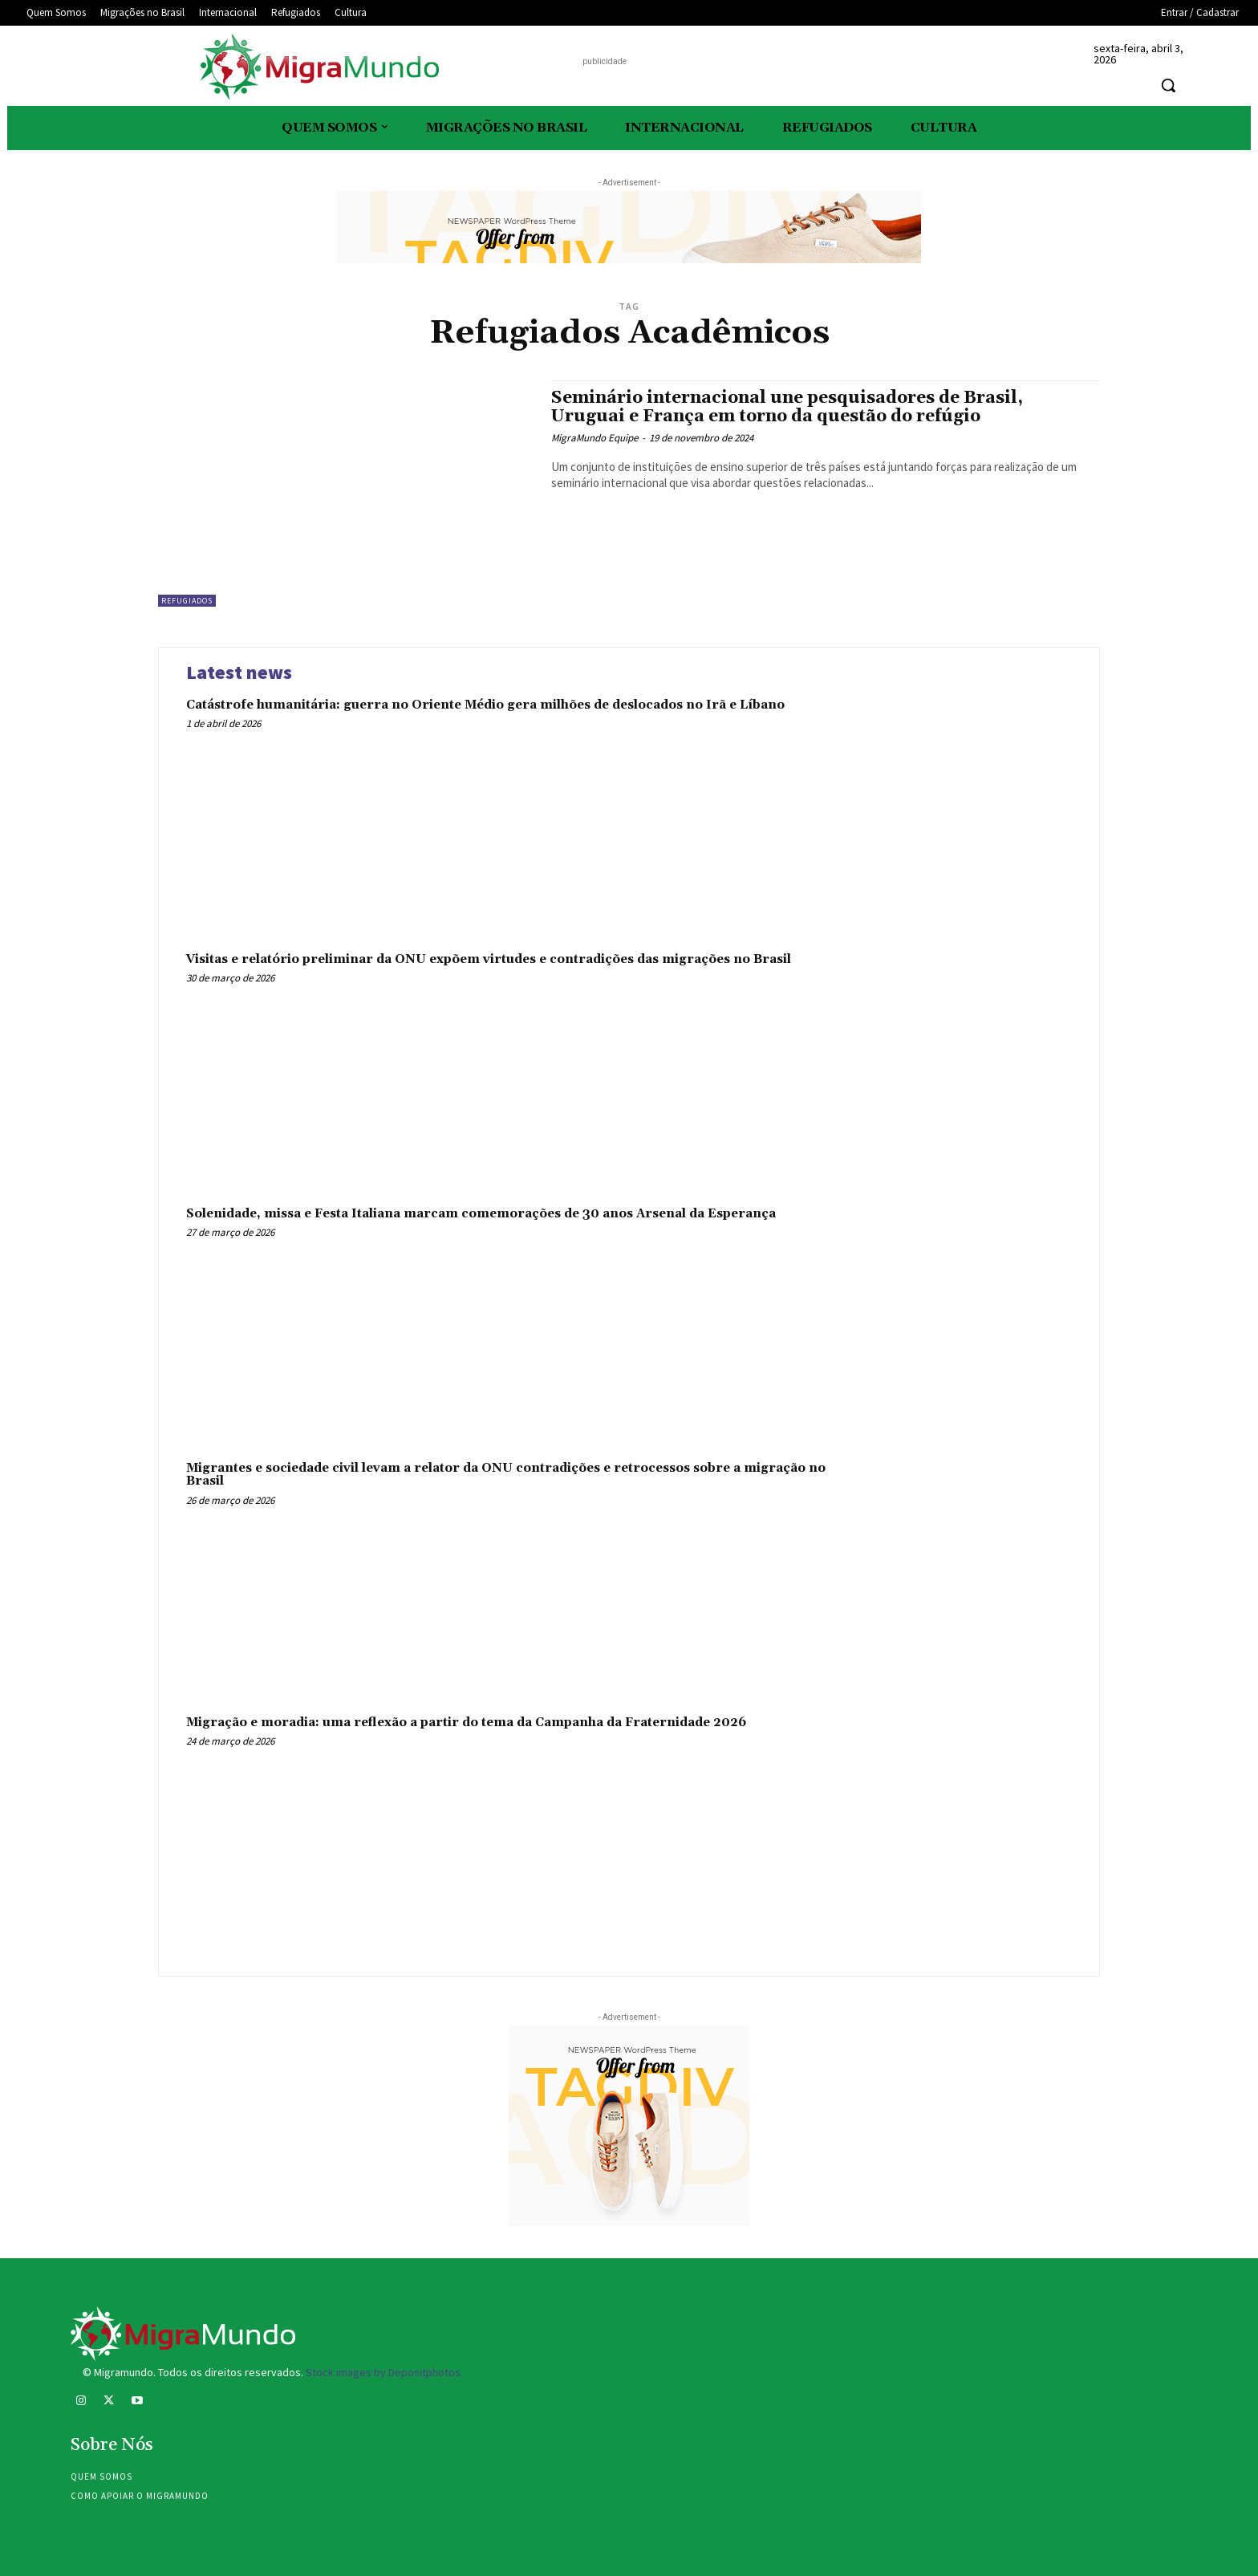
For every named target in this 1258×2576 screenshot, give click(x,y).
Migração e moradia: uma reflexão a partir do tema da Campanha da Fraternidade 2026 (466, 1722)
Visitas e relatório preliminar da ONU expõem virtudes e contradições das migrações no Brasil (488, 959)
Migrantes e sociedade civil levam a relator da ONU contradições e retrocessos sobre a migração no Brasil (506, 1475)
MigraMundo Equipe (594, 438)
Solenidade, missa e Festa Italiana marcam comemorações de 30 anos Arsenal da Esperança (481, 1213)
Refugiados (187, 600)
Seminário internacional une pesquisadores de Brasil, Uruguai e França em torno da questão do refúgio (787, 407)
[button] (1168, 85)
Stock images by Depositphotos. (384, 2372)
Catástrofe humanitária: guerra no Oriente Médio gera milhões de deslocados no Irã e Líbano (485, 705)
